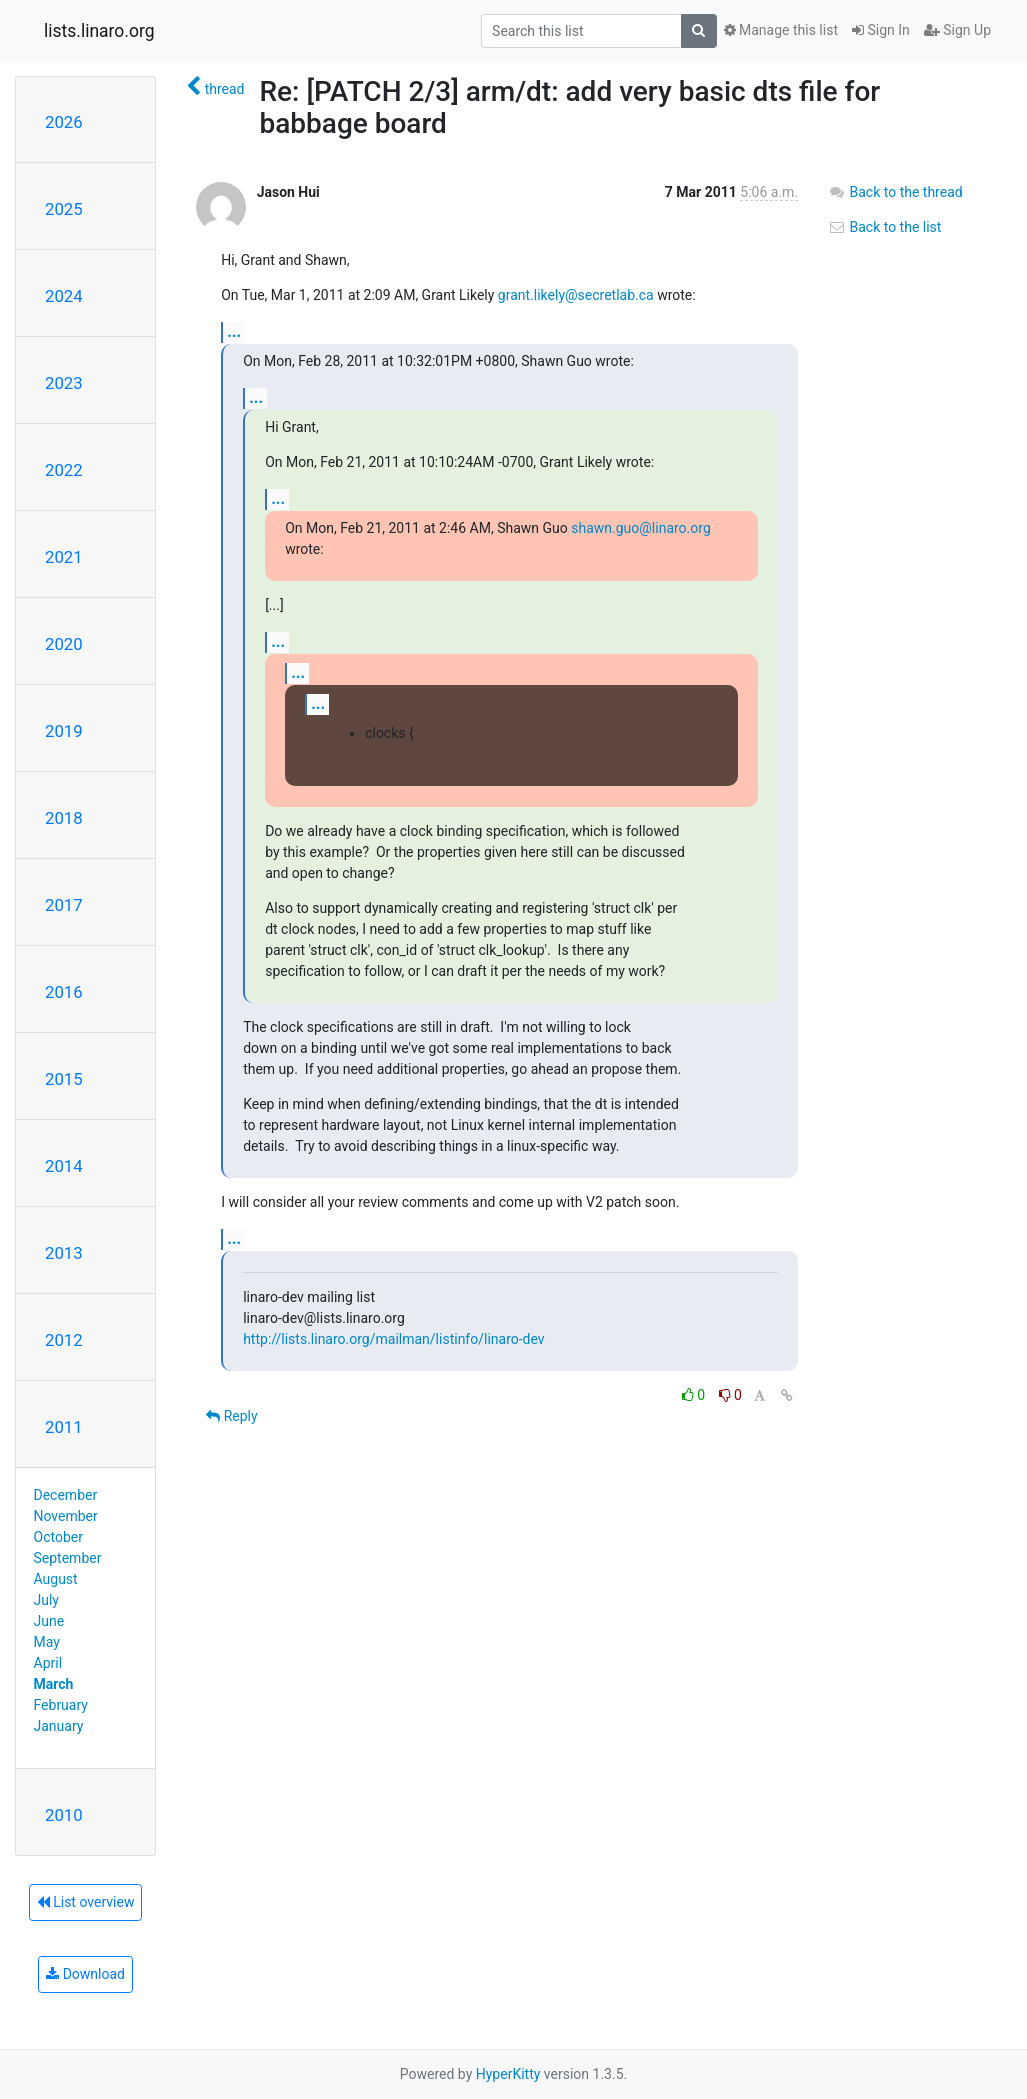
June (49, 1621)
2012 (64, 1340)
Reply (231, 1416)
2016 (64, 992)
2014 (64, 1166)
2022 (64, 470)
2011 (64, 1427)
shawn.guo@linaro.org (641, 528)
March (54, 1684)
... (234, 331)
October (58, 1537)
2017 (64, 905)
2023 (64, 383)
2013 (64, 1253)
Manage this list (781, 30)
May (47, 1642)
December (66, 1495)
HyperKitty (508, 2074)
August (56, 1579)
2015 (64, 1079)
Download (85, 1974)
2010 (64, 1815)
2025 (64, 209)
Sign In (881, 30)
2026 (64, 122)
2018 (64, 818)
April (48, 1663)
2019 (64, 731)
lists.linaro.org (99, 31)
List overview (86, 1902)
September (68, 1558)
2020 (64, 644)
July (46, 1600)
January (59, 1726)
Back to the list (884, 227)
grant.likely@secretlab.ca (576, 295)
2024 (64, 296)
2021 (64, 557)
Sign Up (957, 30)
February (61, 1705)
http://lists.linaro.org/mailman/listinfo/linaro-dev (393, 1339)
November (66, 1516)
